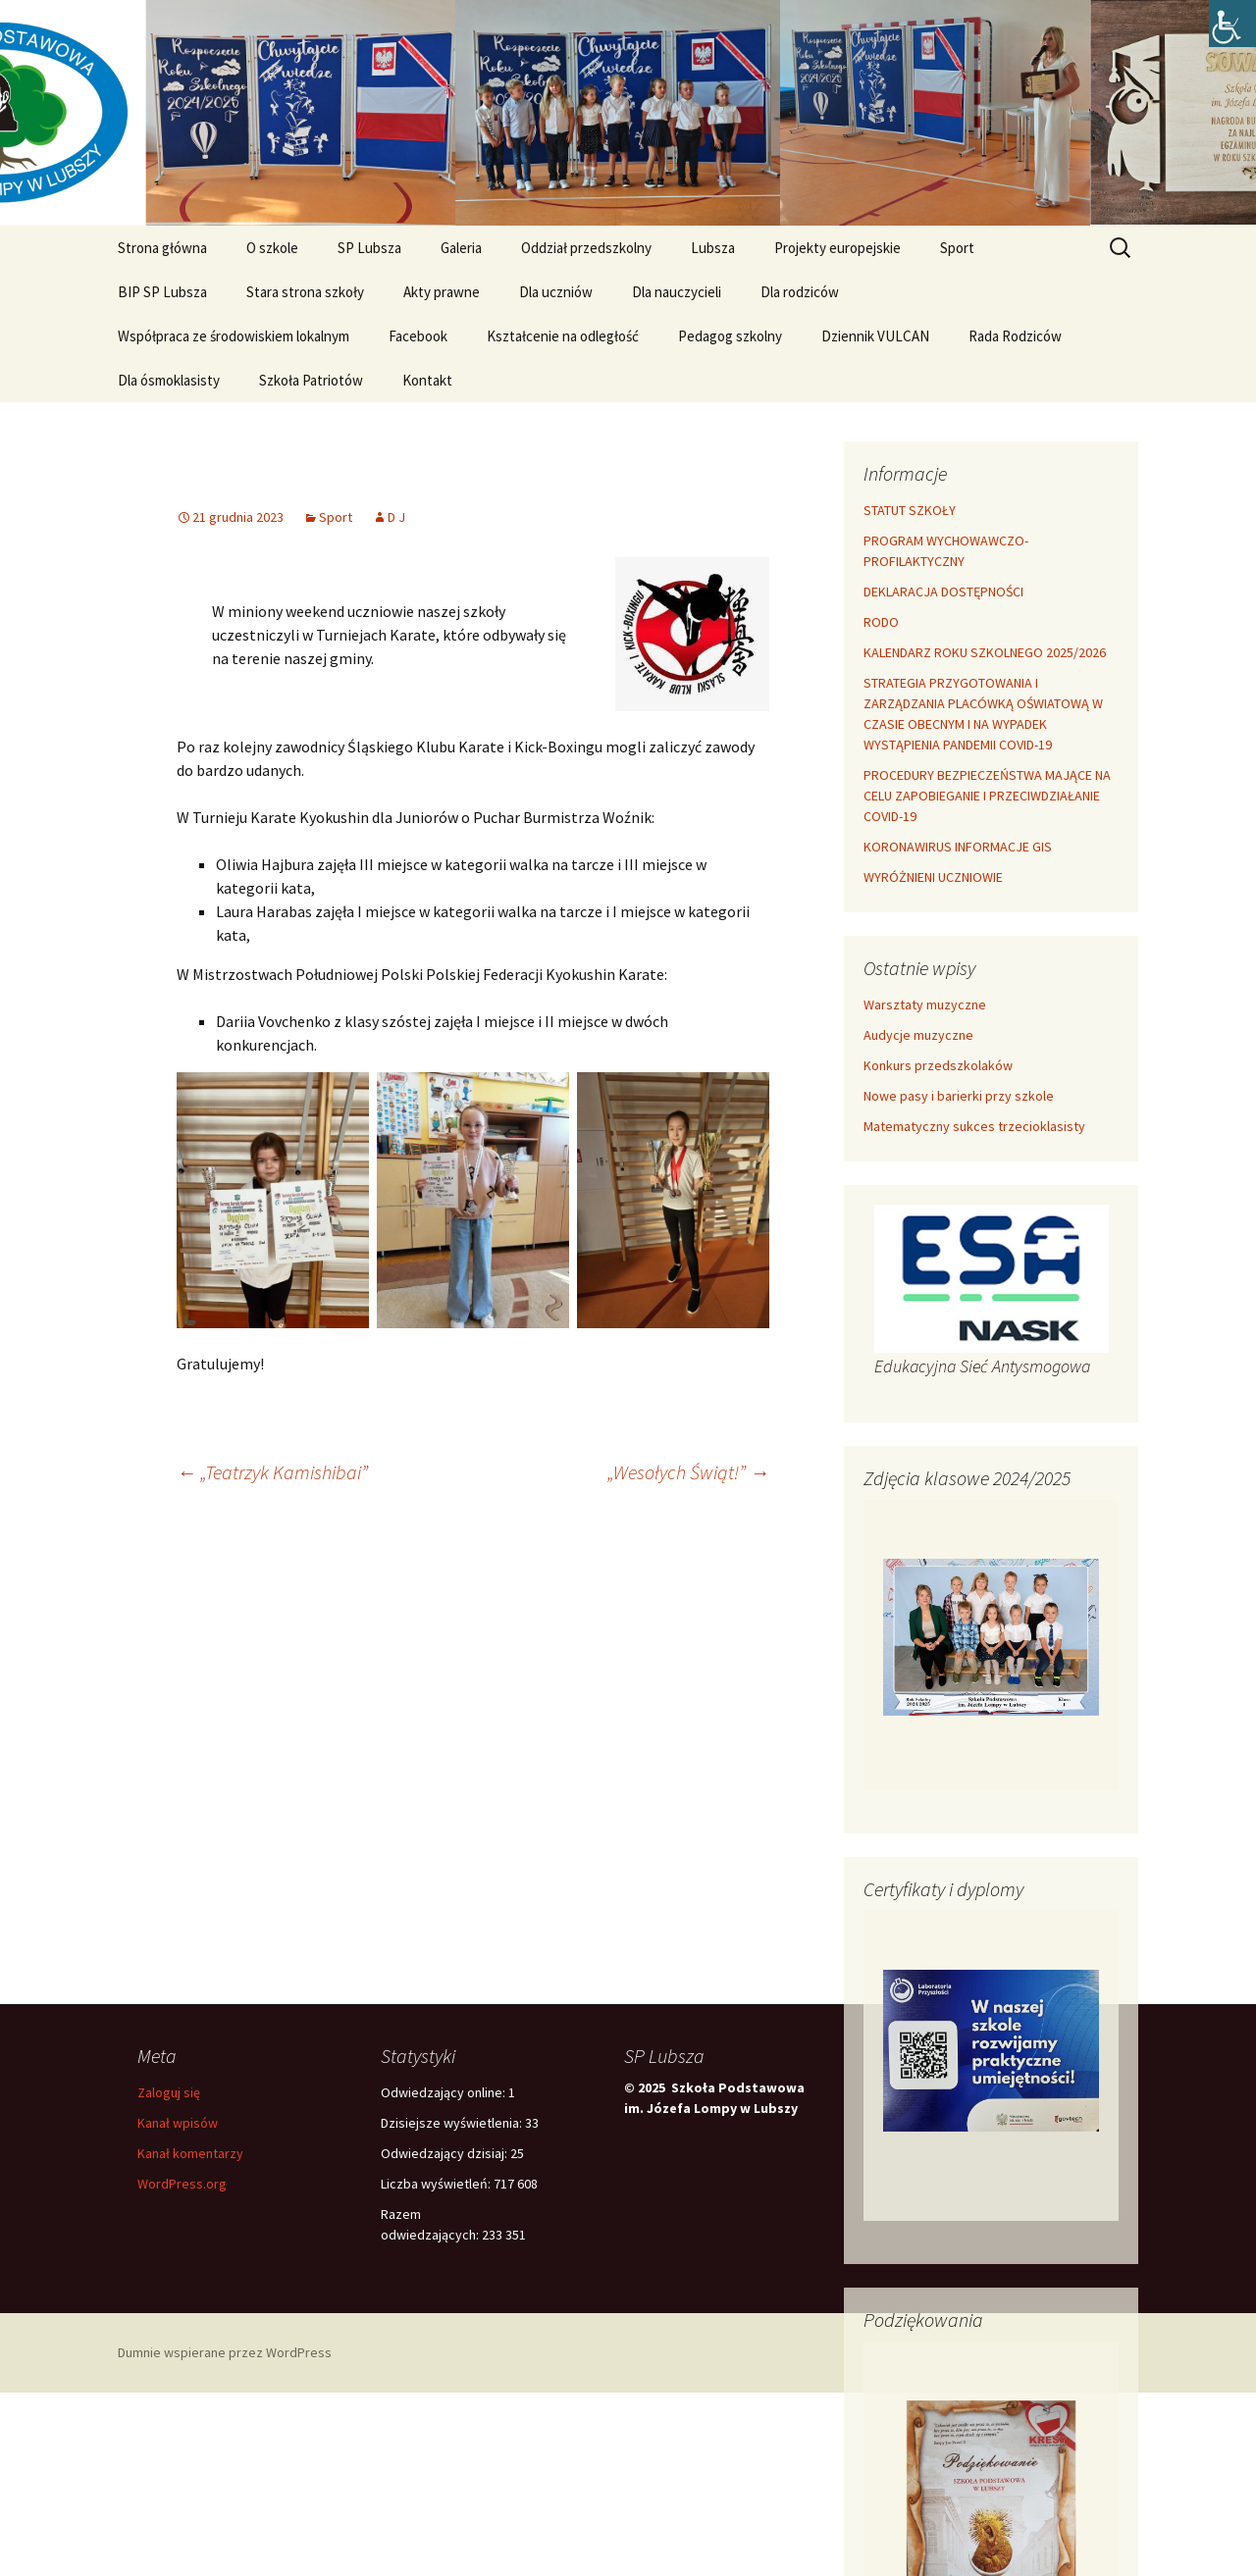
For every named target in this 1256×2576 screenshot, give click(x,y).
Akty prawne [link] (441, 292)
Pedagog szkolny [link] (730, 336)
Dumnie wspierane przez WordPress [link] (225, 2352)
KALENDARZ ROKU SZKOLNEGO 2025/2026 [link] (985, 652)
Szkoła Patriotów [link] (311, 380)
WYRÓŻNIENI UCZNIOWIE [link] (933, 877)
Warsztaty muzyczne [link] (925, 1004)
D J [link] (396, 517)
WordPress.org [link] (182, 2183)
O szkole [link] (272, 247)
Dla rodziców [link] (799, 292)
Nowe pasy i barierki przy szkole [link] (959, 1096)
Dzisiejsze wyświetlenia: (453, 2123)
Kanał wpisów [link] (177, 2123)
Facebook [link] (418, 336)
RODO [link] (881, 622)
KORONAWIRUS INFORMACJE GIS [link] (958, 846)
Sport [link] (957, 247)
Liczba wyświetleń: (437, 2183)
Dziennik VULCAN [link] (875, 336)
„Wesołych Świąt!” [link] (688, 1472)
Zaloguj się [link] (168, 2092)
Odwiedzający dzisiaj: (445, 2153)
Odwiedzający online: (444, 2092)
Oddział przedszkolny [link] (586, 247)
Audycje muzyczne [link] (918, 1035)
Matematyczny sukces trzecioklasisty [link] (974, 1126)
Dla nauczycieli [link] (676, 292)
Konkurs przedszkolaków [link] (938, 1065)
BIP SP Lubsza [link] (162, 292)
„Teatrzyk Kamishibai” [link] (272, 1472)
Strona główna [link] (162, 247)
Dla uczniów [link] (556, 292)
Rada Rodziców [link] (1015, 336)
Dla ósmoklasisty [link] (169, 380)
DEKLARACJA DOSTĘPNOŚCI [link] (943, 591)
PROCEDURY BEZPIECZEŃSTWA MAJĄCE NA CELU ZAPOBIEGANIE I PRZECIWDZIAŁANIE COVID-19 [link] (987, 795)
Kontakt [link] (427, 380)
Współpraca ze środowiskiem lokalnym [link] (233, 336)
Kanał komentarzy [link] (190, 2153)
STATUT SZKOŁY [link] (910, 510)
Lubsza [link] (713, 247)
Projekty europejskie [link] (837, 247)
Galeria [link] (461, 247)
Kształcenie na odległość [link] (563, 336)
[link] (1232, 23)
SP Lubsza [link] (369, 247)
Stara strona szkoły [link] (305, 292)
